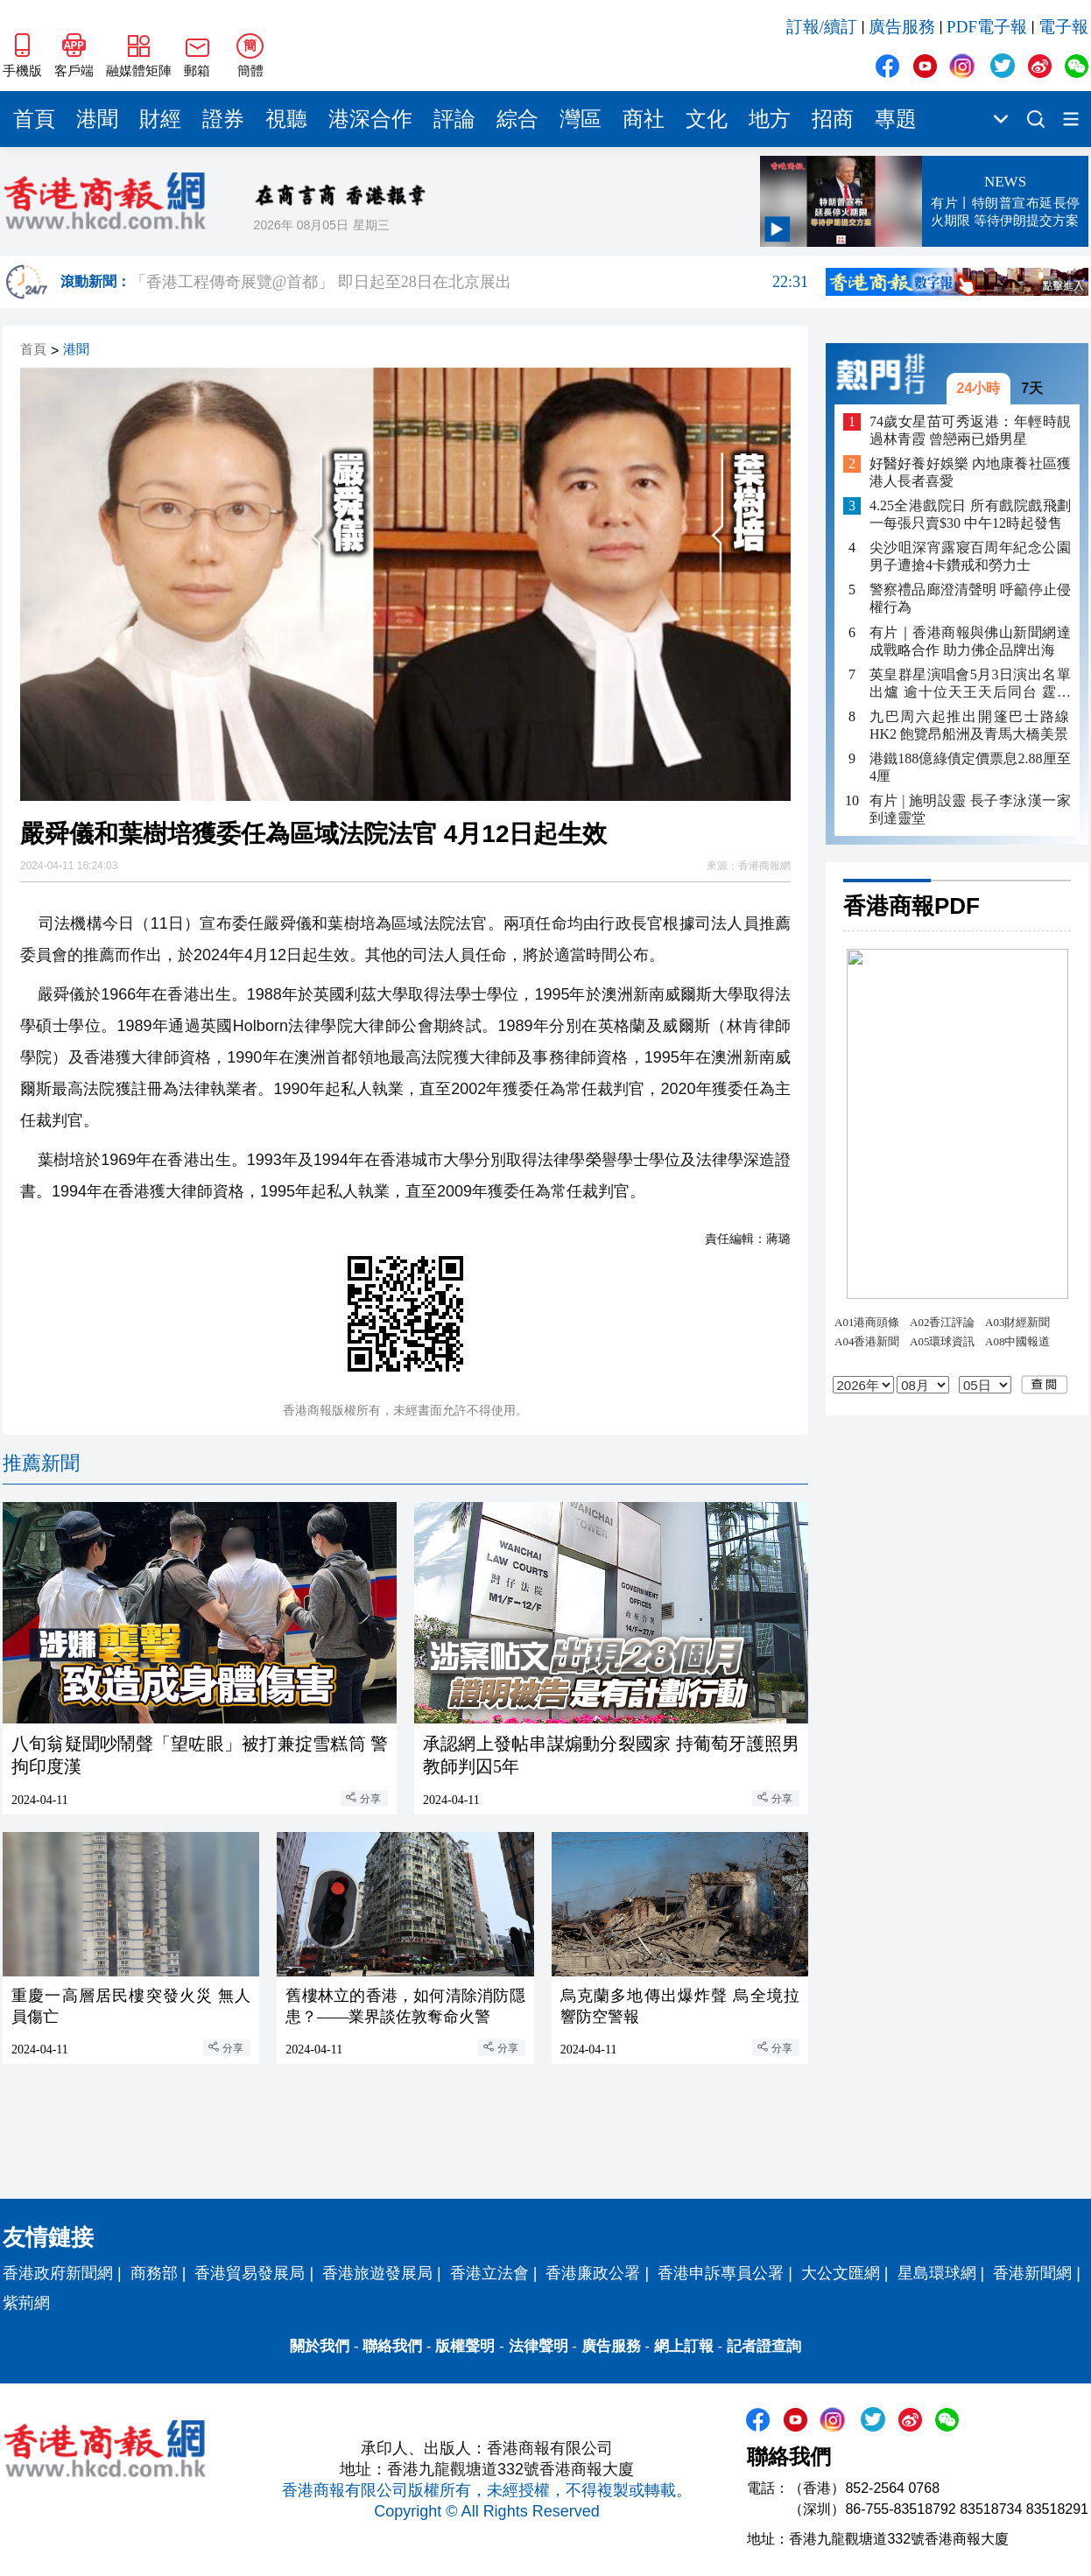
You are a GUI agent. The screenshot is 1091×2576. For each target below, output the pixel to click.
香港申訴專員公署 (721, 2273)
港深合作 (370, 119)
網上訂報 (684, 2346)
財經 (160, 119)
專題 (896, 119)
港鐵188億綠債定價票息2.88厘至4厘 (970, 767)
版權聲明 (465, 2346)
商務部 (154, 2273)
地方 (770, 119)
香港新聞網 (1032, 2273)
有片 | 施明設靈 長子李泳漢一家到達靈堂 (970, 809)
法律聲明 (538, 2346)
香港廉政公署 (593, 2273)
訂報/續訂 (821, 27)
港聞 (97, 119)
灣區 (581, 119)
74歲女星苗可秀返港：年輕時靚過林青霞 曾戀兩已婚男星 (970, 430)
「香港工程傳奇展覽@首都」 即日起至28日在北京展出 (469, 281)
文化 (707, 119)
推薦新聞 (41, 1463)
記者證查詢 (764, 2346)
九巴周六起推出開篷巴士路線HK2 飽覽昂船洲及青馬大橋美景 (970, 725)
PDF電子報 (987, 27)
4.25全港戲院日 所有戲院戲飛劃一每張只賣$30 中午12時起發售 (970, 514)
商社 (644, 119)
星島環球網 (936, 2273)
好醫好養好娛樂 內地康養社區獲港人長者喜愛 (970, 472)
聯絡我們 (392, 2346)
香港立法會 (489, 2273)
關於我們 (319, 2346)
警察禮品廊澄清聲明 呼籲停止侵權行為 (970, 598)
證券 (223, 119)
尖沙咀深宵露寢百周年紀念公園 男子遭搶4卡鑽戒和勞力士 (970, 556)
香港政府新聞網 (58, 2273)
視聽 (286, 119)
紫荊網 (26, 2303)
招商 (833, 119)
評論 (454, 119)
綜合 (517, 119)
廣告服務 (902, 27)
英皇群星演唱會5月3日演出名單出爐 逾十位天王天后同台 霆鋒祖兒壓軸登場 (970, 684)
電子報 (1063, 27)
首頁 (34, 119)
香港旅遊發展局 (377, 2273)
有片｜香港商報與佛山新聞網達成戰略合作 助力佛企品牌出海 (970, 641)
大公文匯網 (840, 2273)
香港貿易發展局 (249, 2273)
